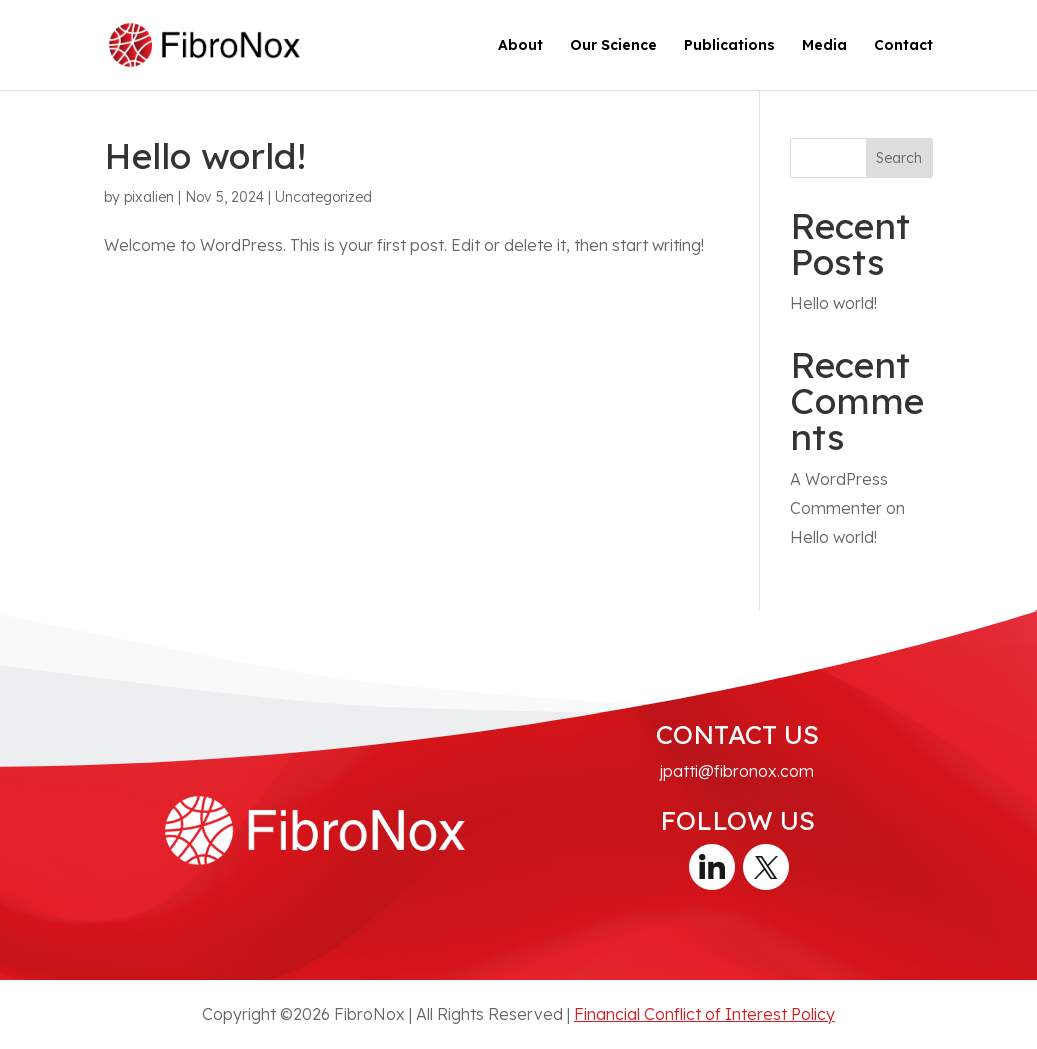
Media (824, 46)
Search (899, 158)
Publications (729, 46)
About (520, 46)
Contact (903, 46)
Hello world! (205, 155)
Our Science (613, 46)
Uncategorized (323, 197)
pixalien (149, 197)
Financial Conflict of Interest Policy (704, 1014)
